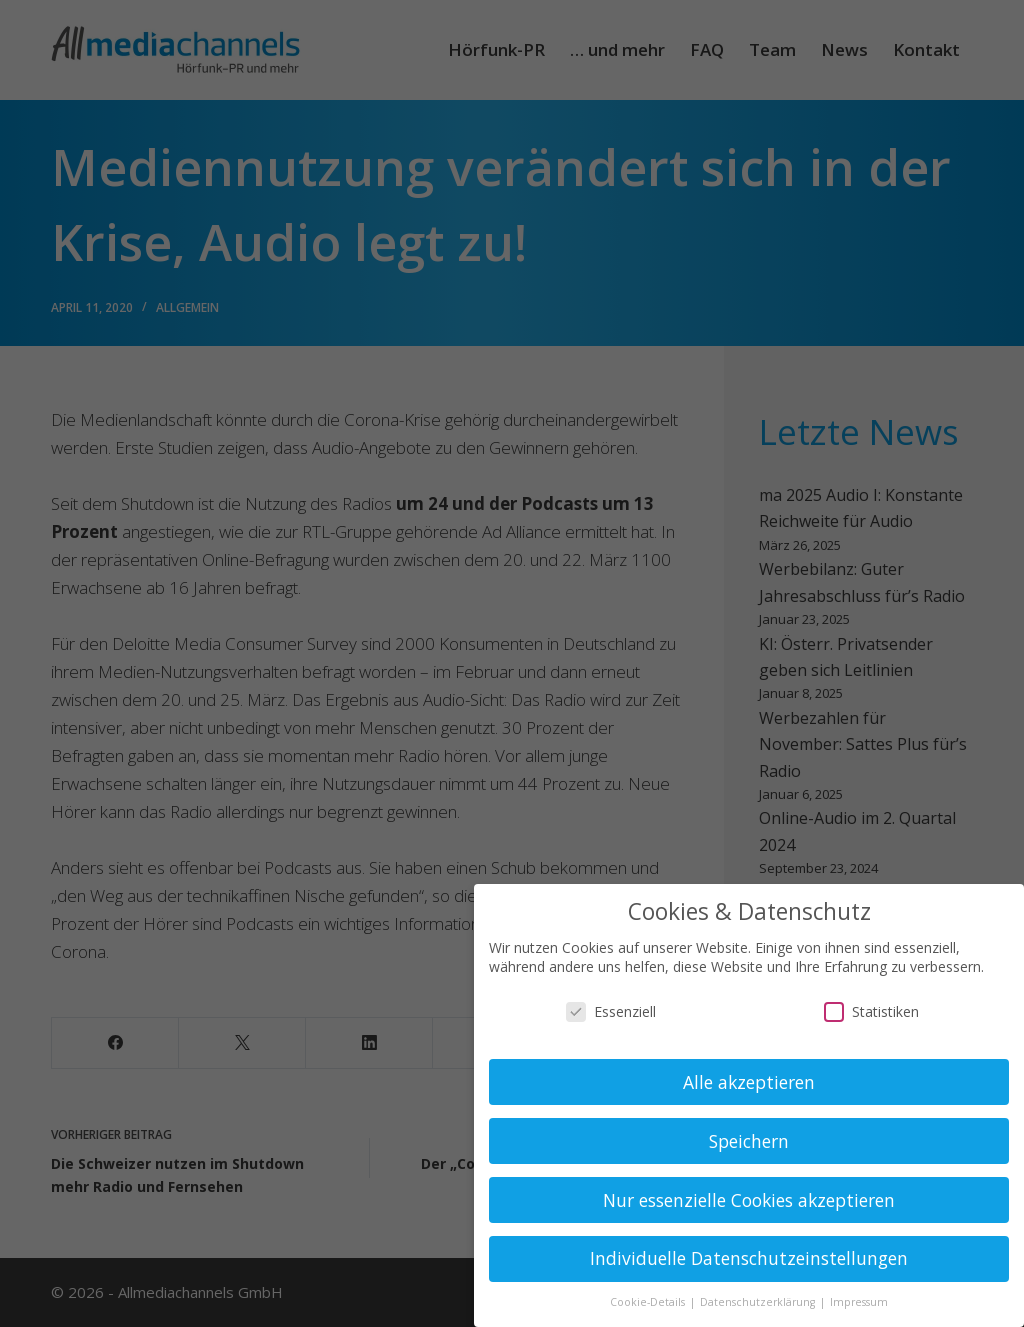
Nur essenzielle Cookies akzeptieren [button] (749, 1200)
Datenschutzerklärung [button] (759, 1302)
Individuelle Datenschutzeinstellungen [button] (749, 1258)
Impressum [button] (859, 1302)
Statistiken (871, 1011)
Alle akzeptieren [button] (749, 1082)
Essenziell (611, 1011)
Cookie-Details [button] (649, 1302)
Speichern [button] (749, 1141)
